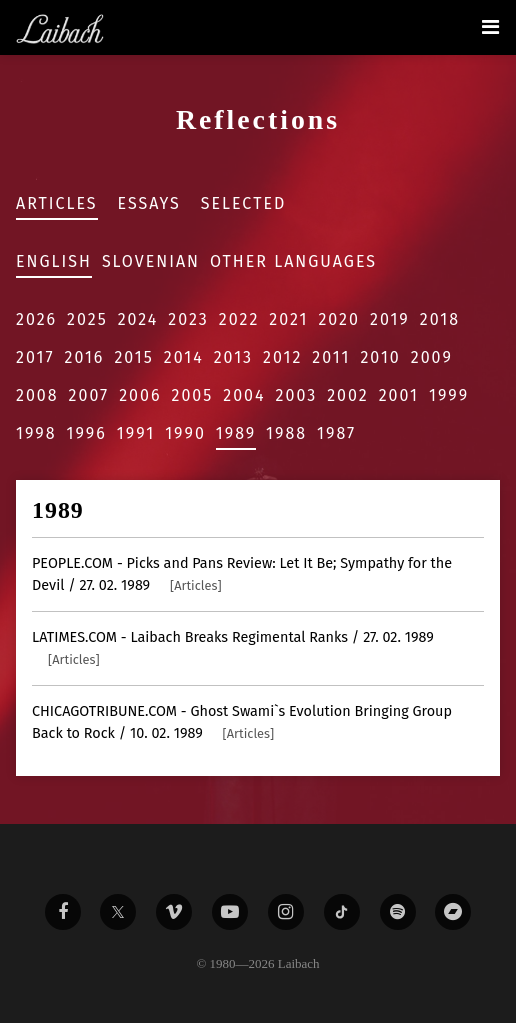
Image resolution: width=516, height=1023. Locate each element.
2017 (35, 357)
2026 (36, 319)
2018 (440, 319)
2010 (380, 357)
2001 (399, 395)
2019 (390, 319)
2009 (432, 357)
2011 (331, 357)
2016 (84, 357)
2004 (244, 395)
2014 (184, 357)
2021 (288, 319)
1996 (87, 433)
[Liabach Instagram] (286, 912)
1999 (449, 395)
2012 (282, 357)
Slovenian (151, 261)
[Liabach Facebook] (63, 912)
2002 (348, 395)
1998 (36, 433)
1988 (286, 433)
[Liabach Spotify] (398, 912)
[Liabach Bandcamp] (453, 912)
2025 (87, 319)
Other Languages (293, 261)
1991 (136, 433)
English (54, 261)
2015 (133, 357)
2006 (140, 395)
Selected (244, 203)
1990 (185, 433)
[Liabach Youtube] (230, 912)
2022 (239, 319)
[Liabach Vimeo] (174, 912)
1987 (336, 433)
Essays (149, 203)
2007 (89, 395)
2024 (138, 319)
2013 (233, 357)
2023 (188, 319)
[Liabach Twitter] (118, 912)
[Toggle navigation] (490, 27)
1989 (236, 433)
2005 (192, 395)
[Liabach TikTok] (342, 912)
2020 (339, 319)
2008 (37, 395)
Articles (57, 203)
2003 (297, 395)
